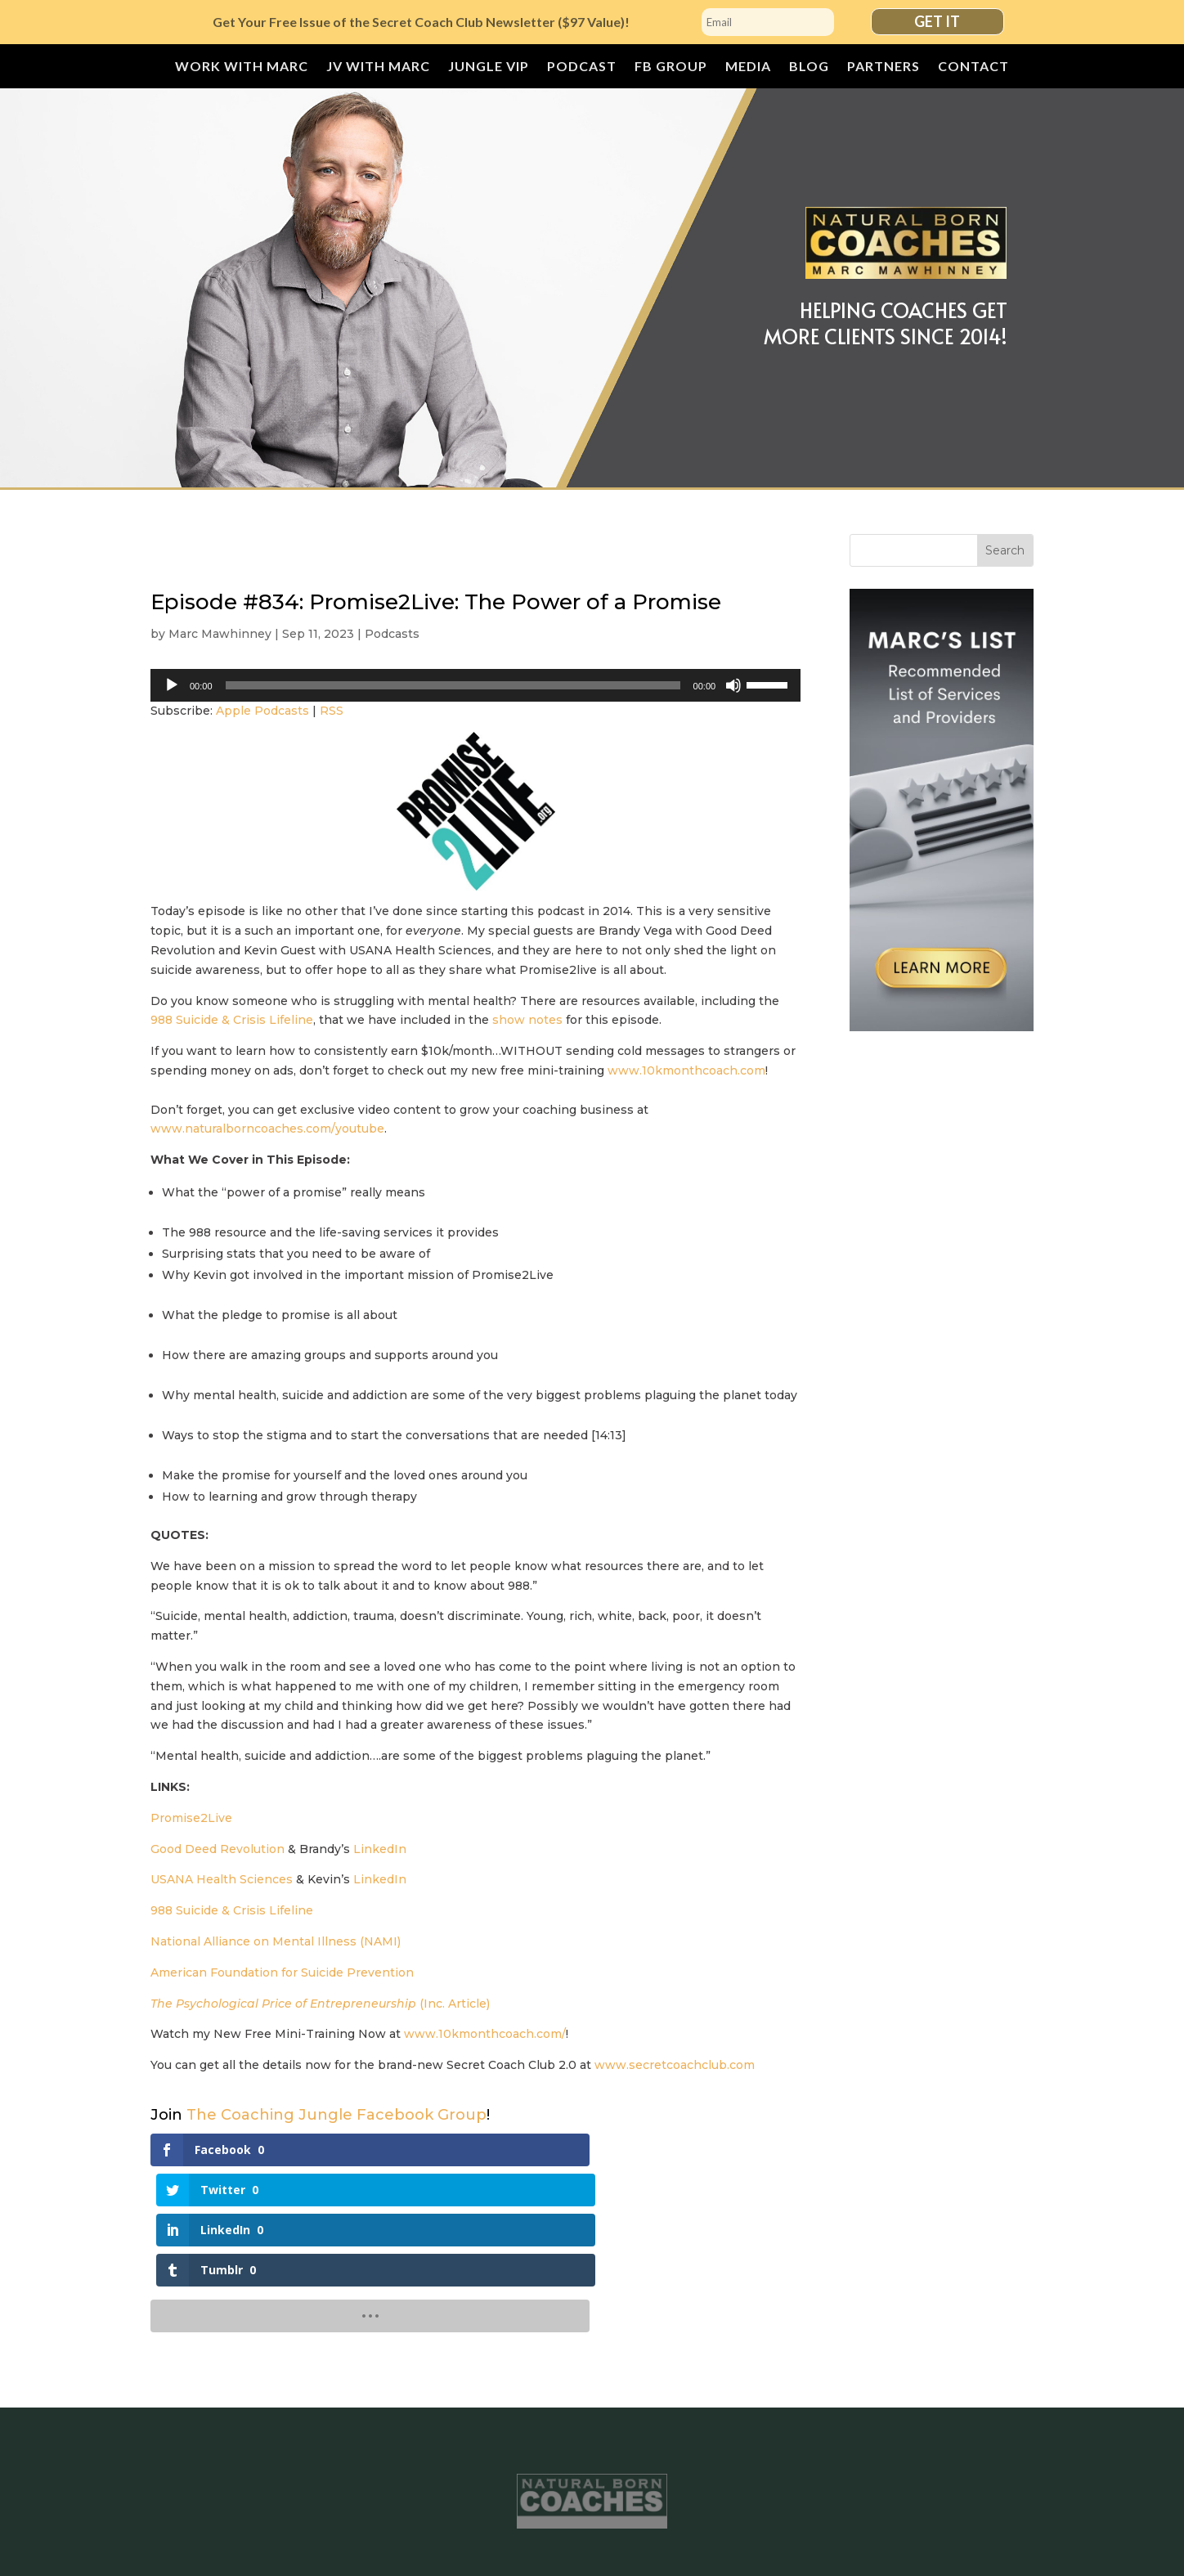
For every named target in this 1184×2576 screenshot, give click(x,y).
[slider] (453, 685)
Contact (973, 67)
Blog (809, 67)
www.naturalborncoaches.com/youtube (267, 1128)
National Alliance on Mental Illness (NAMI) (275, 1941)
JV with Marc (378, 67)
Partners (883, 67)
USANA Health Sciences (221, 1879)
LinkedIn (379, 1849)
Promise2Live (191, 1818)
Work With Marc (241, 67)
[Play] (172, 685)
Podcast (582, 67)
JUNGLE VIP (488, 67)
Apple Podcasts (262, 710)
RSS (331, 710)
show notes (527, 1019)
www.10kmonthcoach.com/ (485, 2033)
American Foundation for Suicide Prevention (282, 1972)
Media (748, 67)
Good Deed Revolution (217, 1849)
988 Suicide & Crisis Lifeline (231, 1019)
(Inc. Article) (320, 2003)
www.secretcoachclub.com (674, 2065)
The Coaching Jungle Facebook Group (336, 2115)
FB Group (671, 67)
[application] (475, 685)
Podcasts (392, 633)
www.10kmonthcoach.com (686, 1070)
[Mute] (733, 685)
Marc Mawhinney (219, 633)
